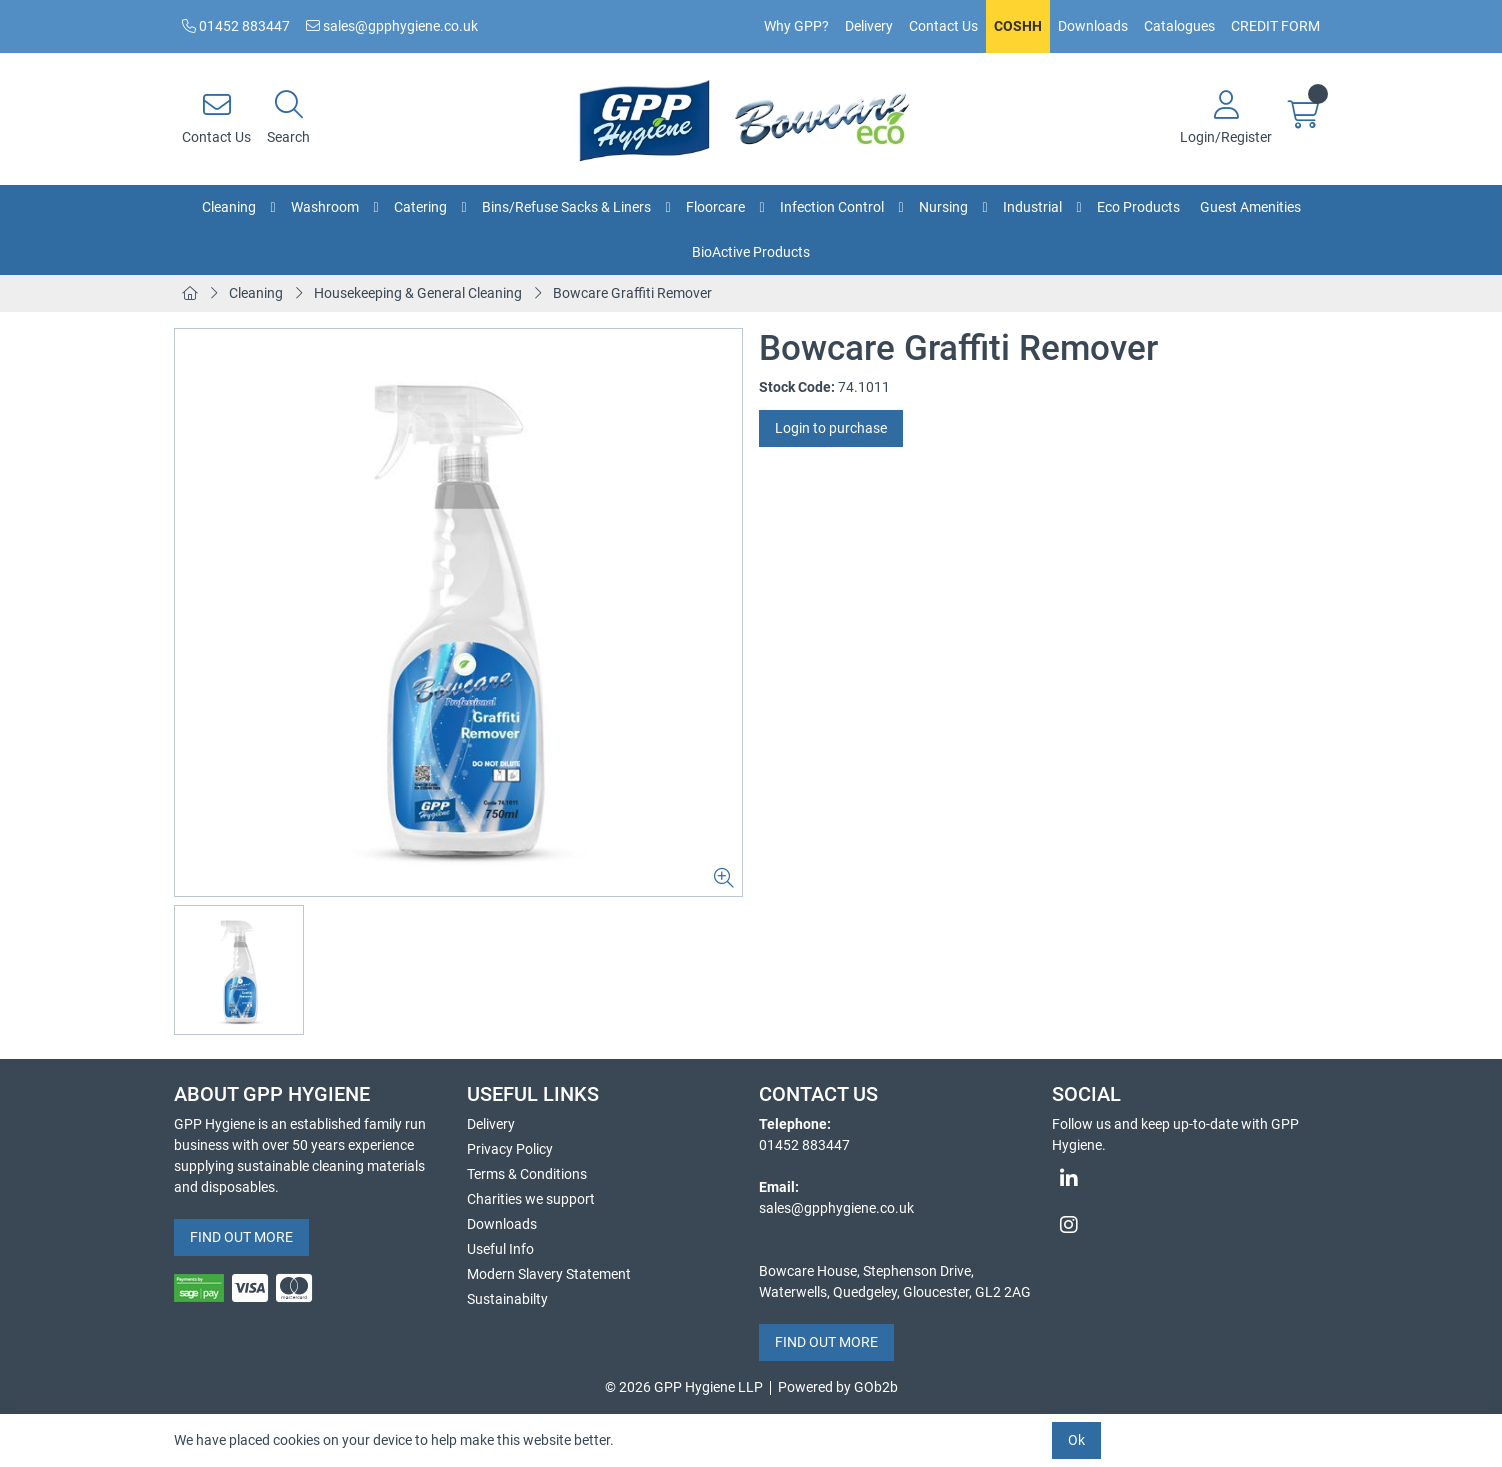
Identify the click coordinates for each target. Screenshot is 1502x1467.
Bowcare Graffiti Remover (632, 293)
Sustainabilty (507, 1299)
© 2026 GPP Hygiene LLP (684, 1387)
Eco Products (1138, 207)
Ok (1076, 1440)
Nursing (943, 207)
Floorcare (715, 207)
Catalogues (1179, 26)
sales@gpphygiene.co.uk (392, 26)
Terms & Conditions (527, 1174)
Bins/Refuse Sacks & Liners (566, 207)
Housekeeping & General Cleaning (418, 293)
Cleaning (229, 207)
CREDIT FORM (1275, 26)
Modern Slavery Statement (549, 1274)
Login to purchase (831, 428)
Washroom (325, 207)
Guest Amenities (1250, 207)
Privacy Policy (510, 1149)
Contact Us (943, 26)
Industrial (1032, 207)
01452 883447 (236, 26)
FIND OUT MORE (241, 1237)
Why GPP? (796, 26)
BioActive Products (751, 252)
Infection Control (832, 207)
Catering (420, 207)
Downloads (1093, 26)
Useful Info (500, 1249)
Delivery (869, 26)
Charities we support (531, 1199)
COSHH (1018, 26)
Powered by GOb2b (838, 1387)
